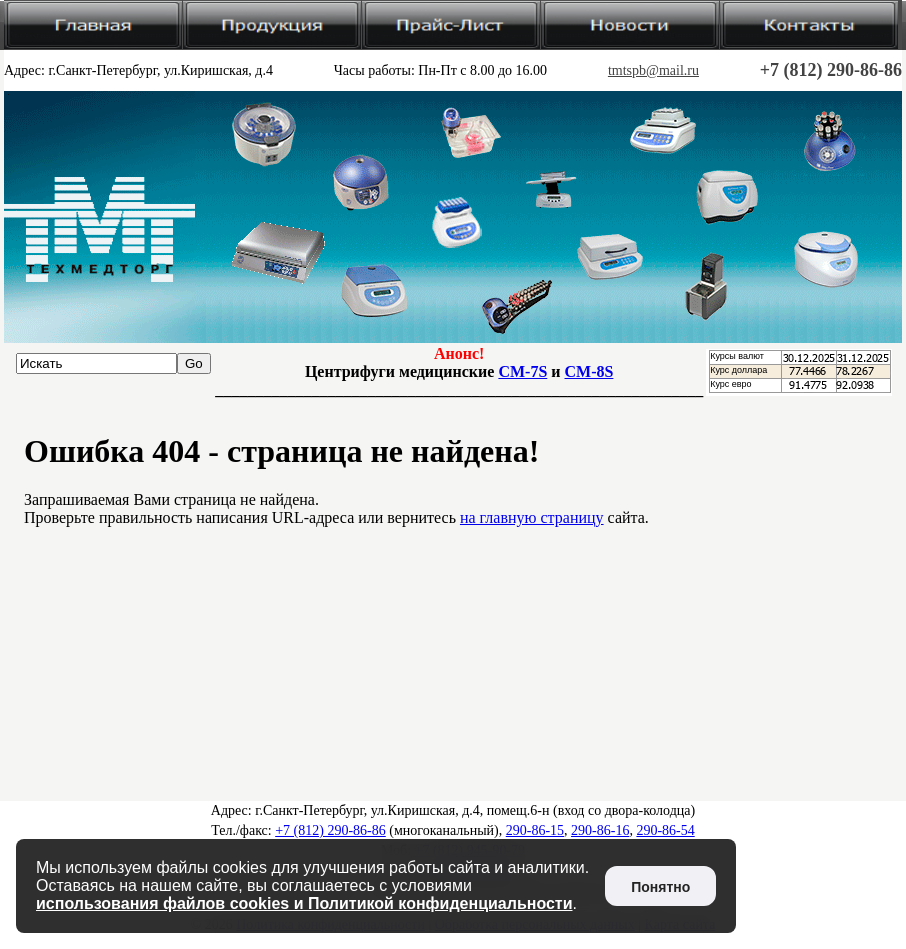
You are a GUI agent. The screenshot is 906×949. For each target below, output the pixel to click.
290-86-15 (535, 830)
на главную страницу (532, 517)
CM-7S (522, 371)
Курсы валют (737, 356)
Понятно (660, 887)
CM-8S (589, 371)
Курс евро (730, 384)
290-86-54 (665, 830)
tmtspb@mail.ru (653, 70)
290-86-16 (600, 830)
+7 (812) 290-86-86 (831, 70)
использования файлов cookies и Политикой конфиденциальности (304, 903)
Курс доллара (738, 370)
